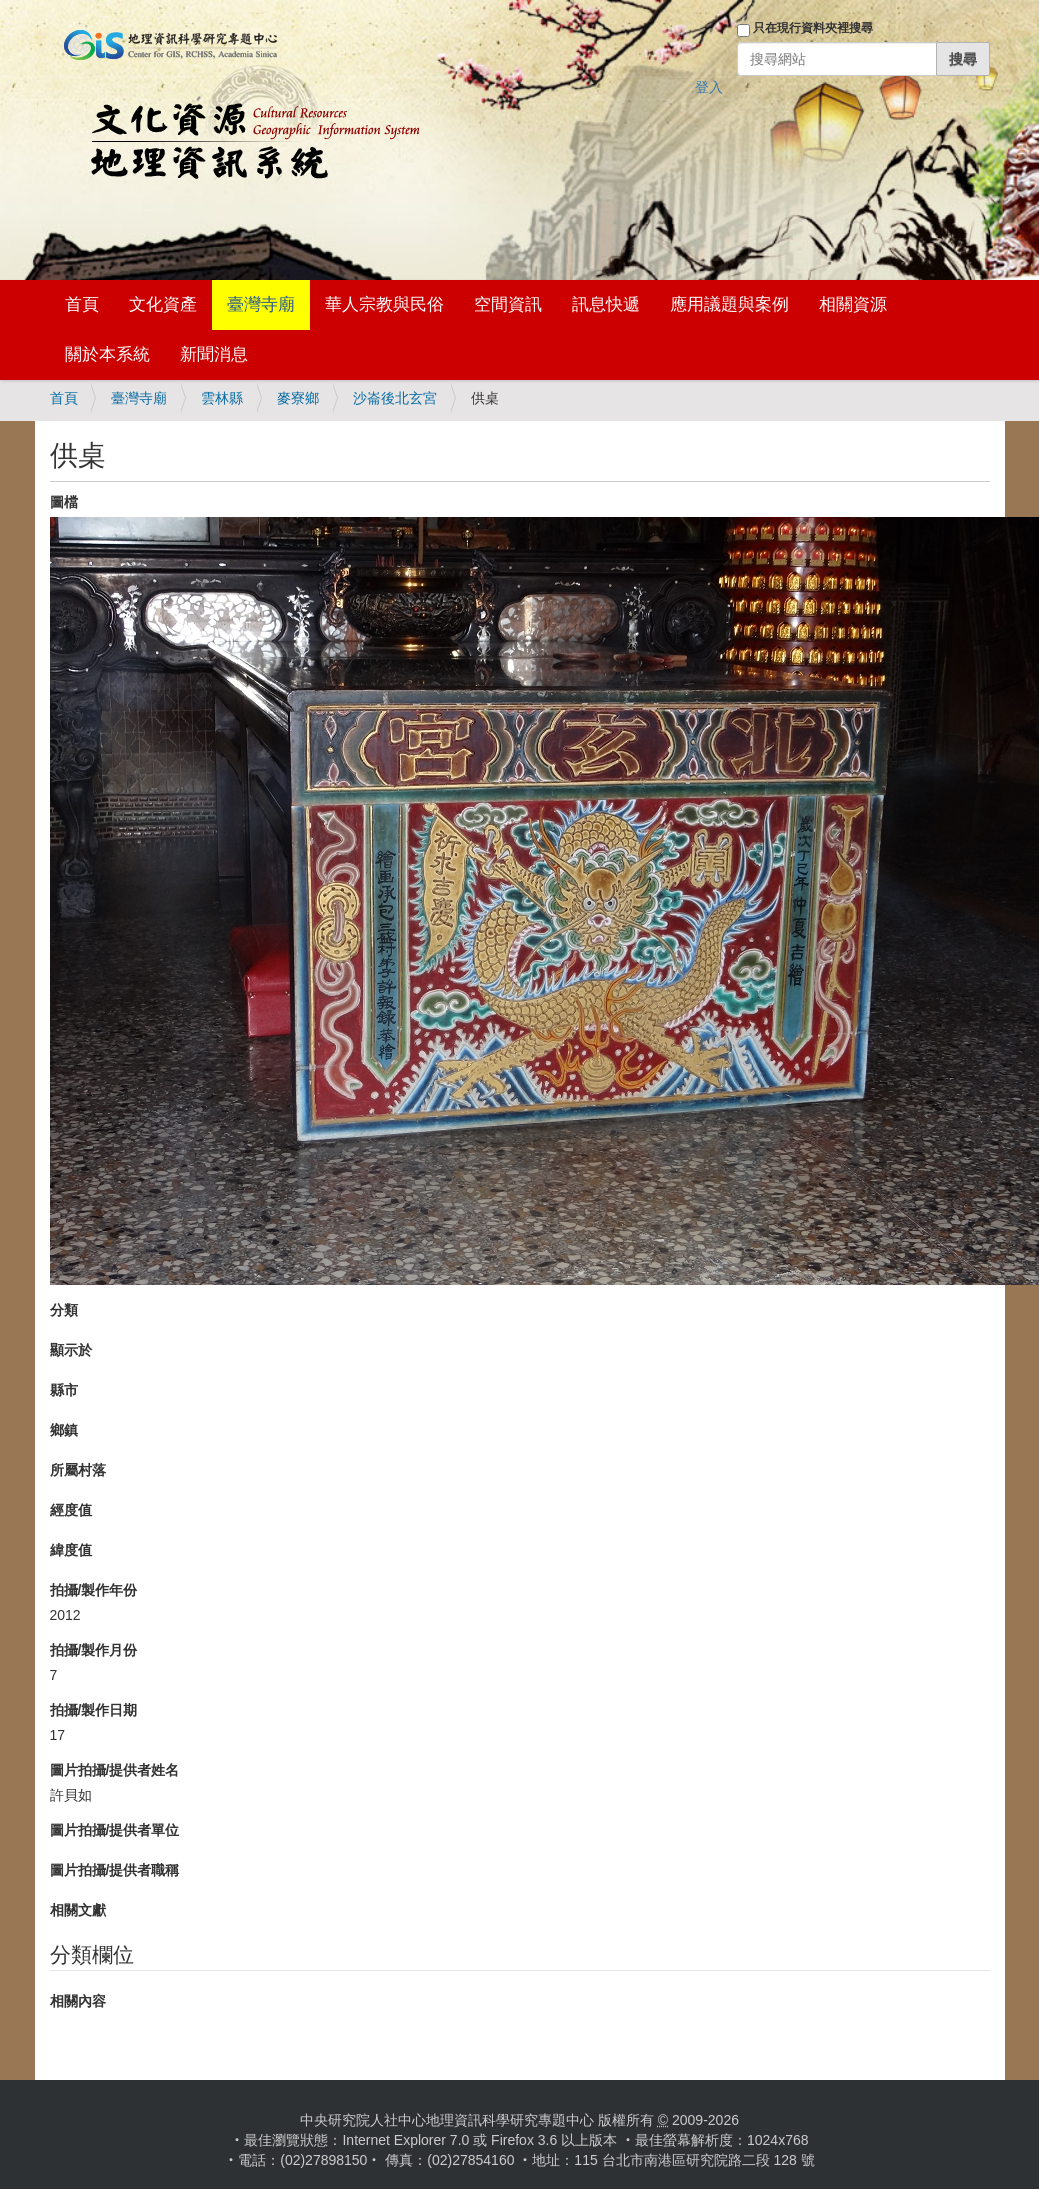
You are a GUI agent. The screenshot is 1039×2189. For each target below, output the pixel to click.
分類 (64, 1310)
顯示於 (71, 1350)
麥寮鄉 (298, 398)
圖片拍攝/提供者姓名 (115, 1770)
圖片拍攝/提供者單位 (115, 1830)
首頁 (82, 304)
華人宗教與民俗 (384, 304)
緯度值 (71, 1550)
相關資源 (853, 304)
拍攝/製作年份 (94, 1590)
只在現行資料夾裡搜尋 (813, 28)
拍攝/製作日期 (94, 1710)
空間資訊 (508, 304)
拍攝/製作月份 (94, 1650)
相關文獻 (78, 1910)
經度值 (71, 1510)
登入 (709, 87)
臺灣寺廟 (261, 304)
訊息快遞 (606, 304)
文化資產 (163, 304)
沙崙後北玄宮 (395, 398)
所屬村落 (78, 1470)
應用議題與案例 (729, 304)
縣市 (64, 1390)
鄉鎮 (64, 1430)
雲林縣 (222, 398)
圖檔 (64, 502)
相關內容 (78, 2001)
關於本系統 (107, 354)
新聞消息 (214, 354)
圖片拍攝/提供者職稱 (115, 1870)
